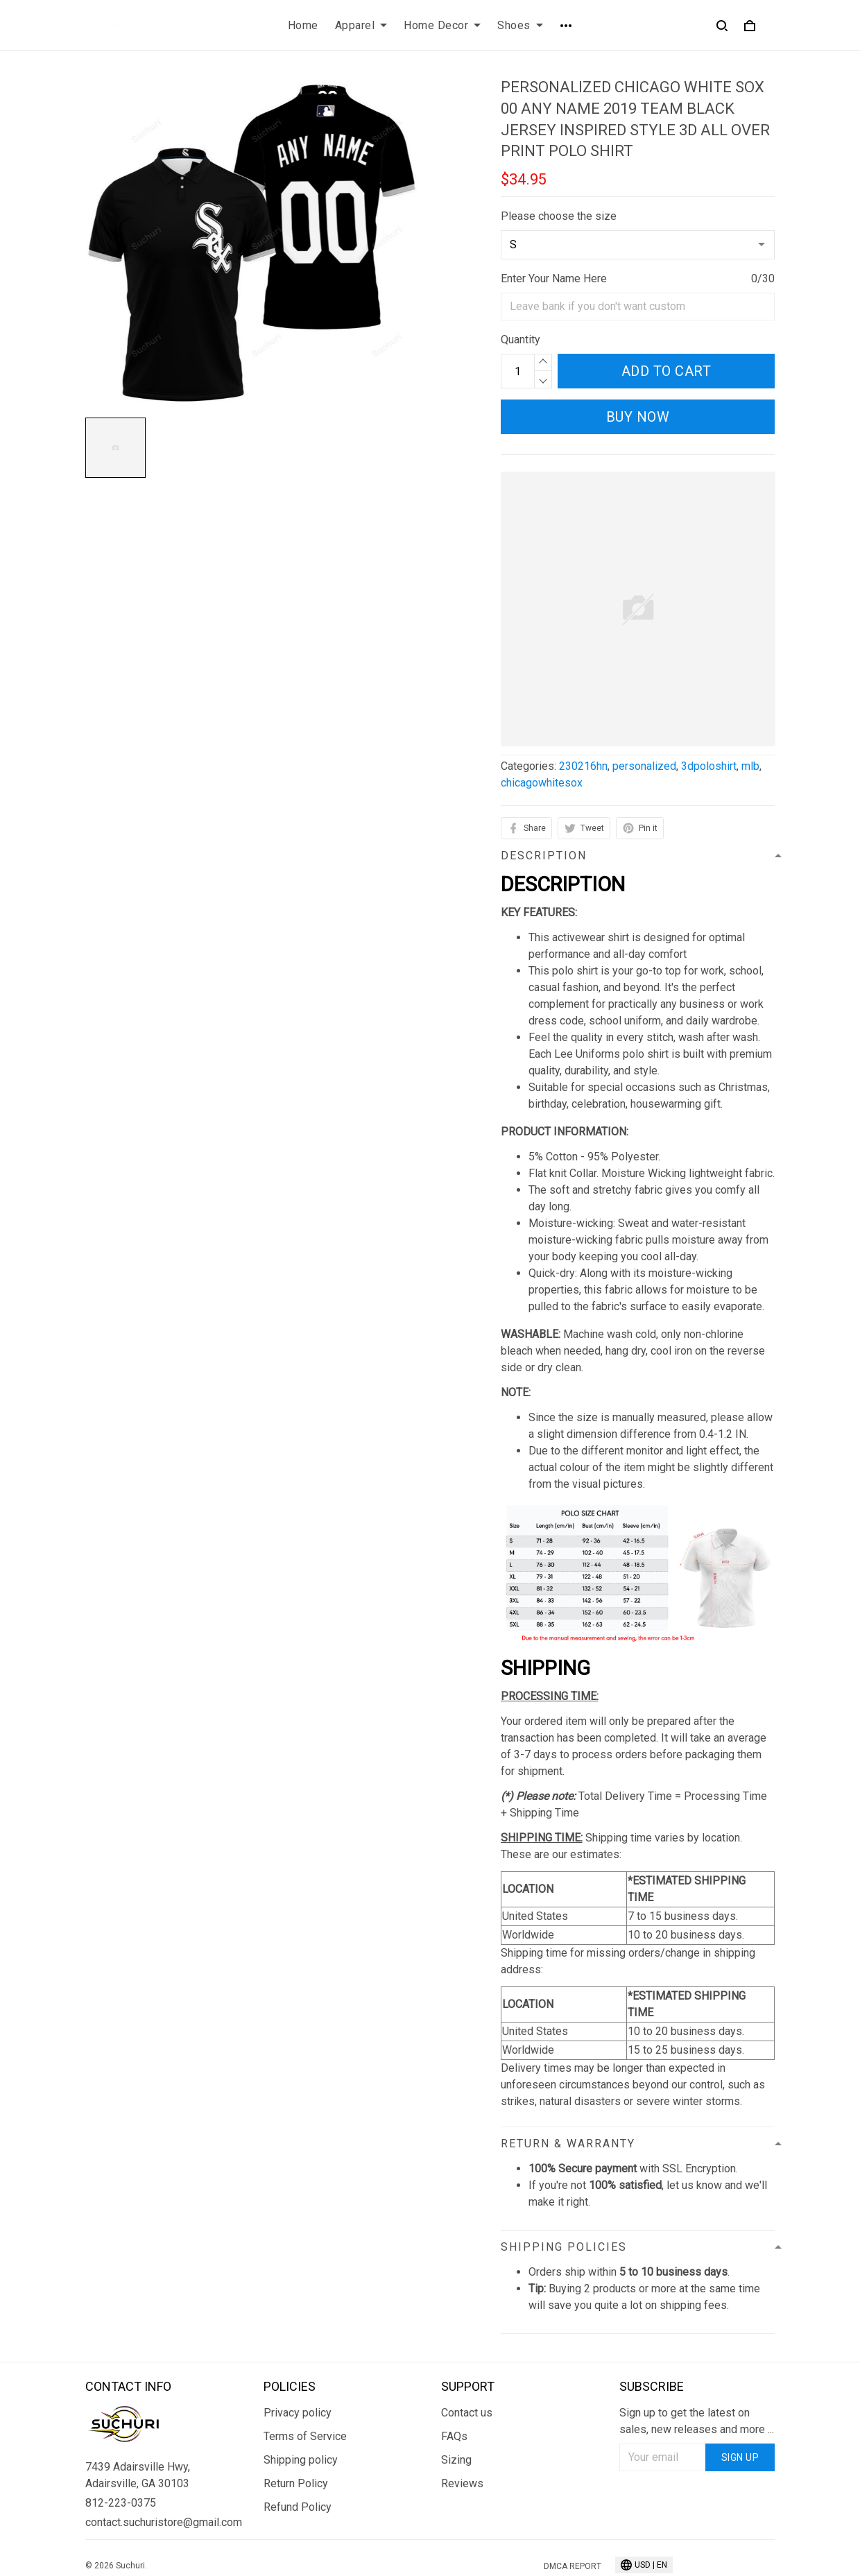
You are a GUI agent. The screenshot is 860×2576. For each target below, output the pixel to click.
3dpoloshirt (709, 766)
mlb (750, 766)
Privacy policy (298, 2412)
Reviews (462, 2483)
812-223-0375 (120, 2502)
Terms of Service (305, 2436)
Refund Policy (298, 2507)
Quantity (520, 339)
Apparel (361, 25)
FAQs (454, 2436)
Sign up (740, 2457)
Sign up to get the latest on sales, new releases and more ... (696, 2421)
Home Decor (442, 25)
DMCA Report (572, 2566)
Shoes (520, 25)
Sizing (456, 2459)
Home (303, 25)
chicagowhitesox (542, 782)
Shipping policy (301, 2459)
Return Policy (296, 2483)
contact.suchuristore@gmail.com (163, 2522)
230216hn (583, 766)
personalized (644, 766)
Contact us (466, 2412)
